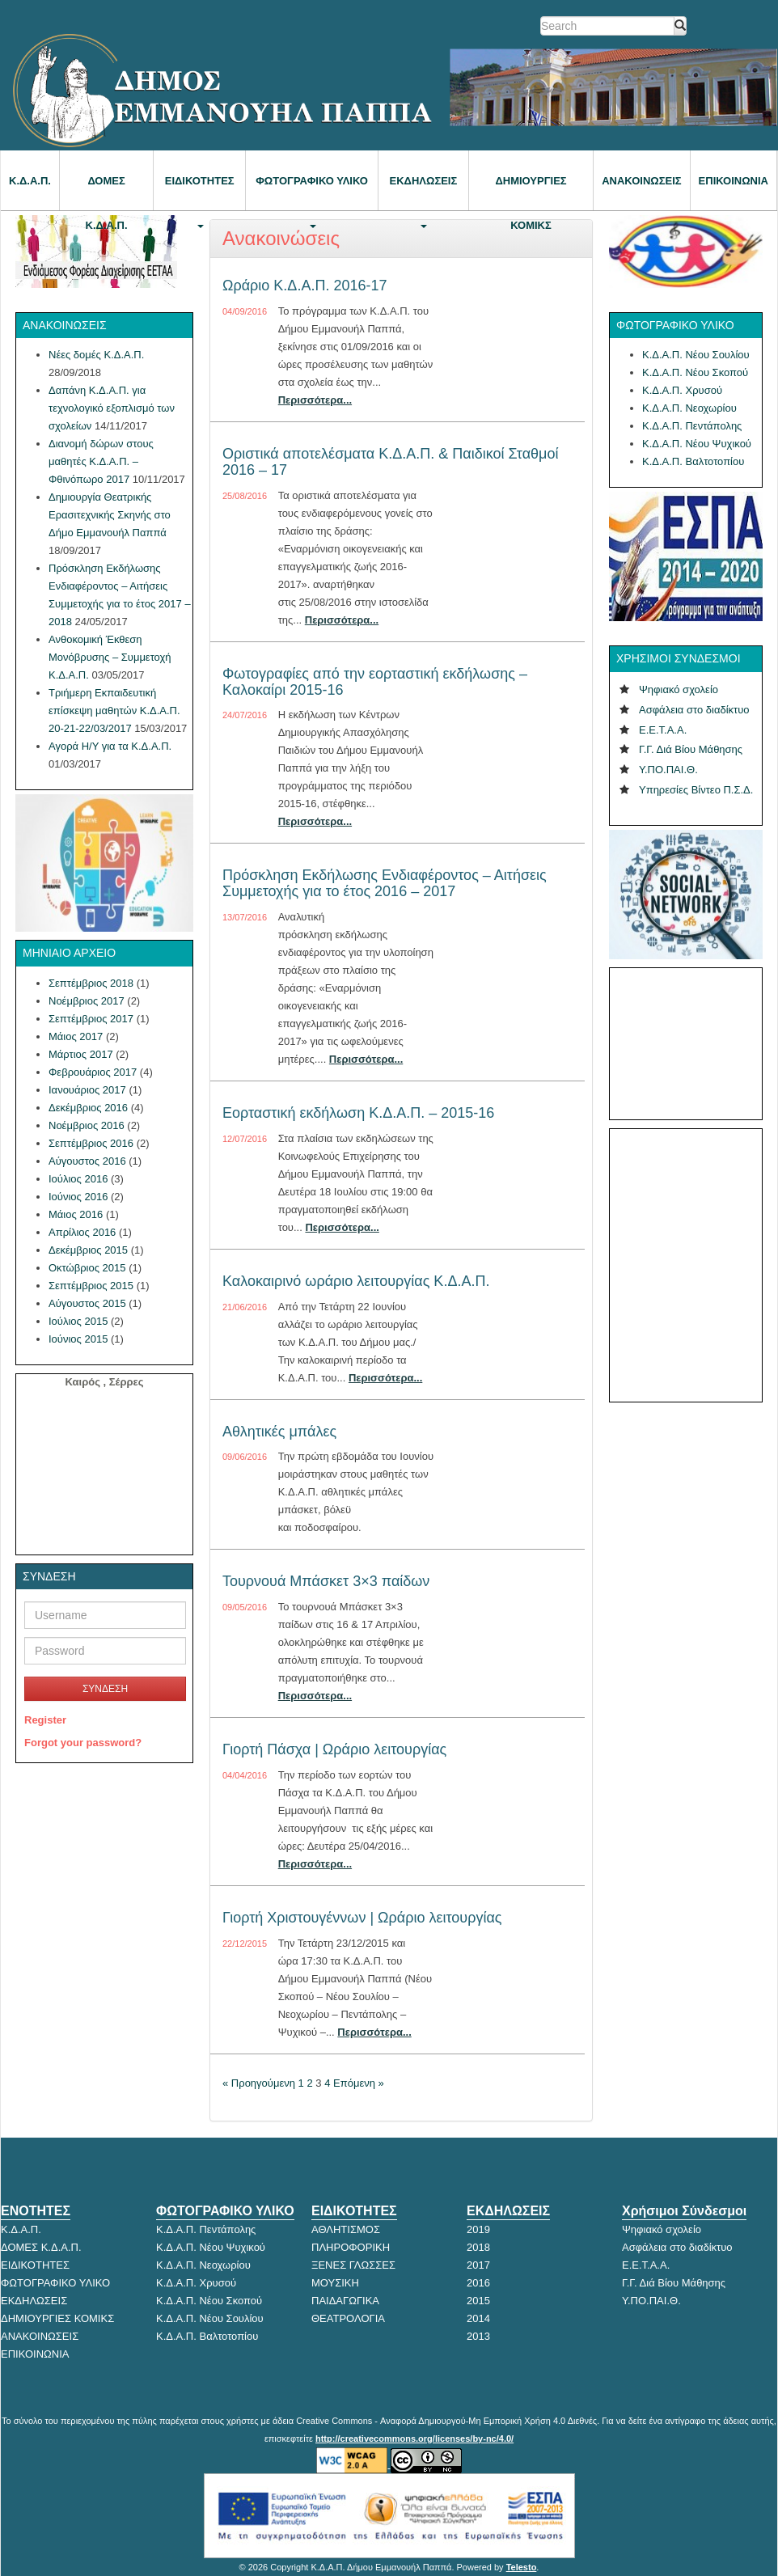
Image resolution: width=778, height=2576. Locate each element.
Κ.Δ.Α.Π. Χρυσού (682, 390)
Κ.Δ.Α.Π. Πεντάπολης (692, 426)
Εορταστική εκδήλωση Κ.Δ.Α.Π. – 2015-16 (358, 1113)
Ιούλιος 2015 (78, 1321)
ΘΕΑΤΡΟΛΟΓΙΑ (348, 2318)
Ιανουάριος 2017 (87, 1090)
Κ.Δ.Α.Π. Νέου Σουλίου (696, 355)
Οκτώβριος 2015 (87, 1268)
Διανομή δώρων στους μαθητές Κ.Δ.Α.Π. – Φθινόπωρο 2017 (101, 461)
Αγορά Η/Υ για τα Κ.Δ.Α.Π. (110, 746)
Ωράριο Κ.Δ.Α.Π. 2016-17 (304, 285)
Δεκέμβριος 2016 (88, 1108)
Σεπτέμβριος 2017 (91, 1019)
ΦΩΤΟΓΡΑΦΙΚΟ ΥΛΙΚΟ (312, 193)
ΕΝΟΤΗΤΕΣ (35, 2211)
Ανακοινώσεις (281, 238)
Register (45, 1720)
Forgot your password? (83, 1742)
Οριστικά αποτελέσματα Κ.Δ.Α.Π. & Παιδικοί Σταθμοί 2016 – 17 (390, 462)
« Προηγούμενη (258, 2083)
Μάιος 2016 (76, 1214)
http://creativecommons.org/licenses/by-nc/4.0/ (414, 2438)
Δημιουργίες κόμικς (530, 193)
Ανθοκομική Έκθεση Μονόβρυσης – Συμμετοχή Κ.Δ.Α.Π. (110, 657)
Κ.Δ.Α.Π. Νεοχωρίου (689, 408)
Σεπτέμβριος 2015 (91, 1286)
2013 (478, 2336)
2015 (478, 2301)
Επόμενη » (358, 2083)
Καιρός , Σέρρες (105, 1382)
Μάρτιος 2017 (81, 1054)
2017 (478, 2265)
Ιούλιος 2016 (78, 1179)
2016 (478, 2283)
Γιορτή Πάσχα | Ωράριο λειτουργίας (334, 1749)
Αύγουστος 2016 (87, 1161)
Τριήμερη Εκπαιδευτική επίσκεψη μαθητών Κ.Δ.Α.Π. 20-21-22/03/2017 (114, 710)
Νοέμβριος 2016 (87, 1125)
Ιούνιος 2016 (78, 1197)
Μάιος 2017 (76, 1036)
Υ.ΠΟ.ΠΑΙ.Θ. (668, 769)
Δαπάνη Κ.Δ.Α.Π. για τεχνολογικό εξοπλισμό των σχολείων (112, 408)
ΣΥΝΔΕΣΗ (105, 1688)
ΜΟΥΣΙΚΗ (335, 2283)
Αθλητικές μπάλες (279, 1431)
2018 (478, 2247)
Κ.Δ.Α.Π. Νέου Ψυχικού (696, 444)
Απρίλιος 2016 (82, 1232)
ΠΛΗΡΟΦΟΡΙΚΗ (350, 2247)
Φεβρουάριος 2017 (93, 1072)
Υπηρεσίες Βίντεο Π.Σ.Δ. (696, 790)
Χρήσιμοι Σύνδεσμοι (684, 2211)
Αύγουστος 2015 (87, 1303)
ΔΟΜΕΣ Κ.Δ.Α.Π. (107, 193)
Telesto (521, 2567)
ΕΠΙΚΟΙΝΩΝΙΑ (733, 181)
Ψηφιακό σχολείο (678, 689)
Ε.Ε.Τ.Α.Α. (663, 730)
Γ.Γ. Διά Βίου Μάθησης (690, 749)
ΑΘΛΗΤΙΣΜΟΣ (345, 2229)
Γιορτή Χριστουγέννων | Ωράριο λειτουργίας (361, 1918)
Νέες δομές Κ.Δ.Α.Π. (96, 355)
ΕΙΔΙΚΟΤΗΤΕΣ (200, 193)
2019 (478, 2229)
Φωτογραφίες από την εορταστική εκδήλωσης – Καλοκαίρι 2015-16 (374, 682)
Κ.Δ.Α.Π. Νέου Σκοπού (695, 372)
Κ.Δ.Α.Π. (30, 181)
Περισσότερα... (315, 400)
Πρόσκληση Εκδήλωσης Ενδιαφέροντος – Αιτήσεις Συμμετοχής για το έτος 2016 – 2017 (384, 883)
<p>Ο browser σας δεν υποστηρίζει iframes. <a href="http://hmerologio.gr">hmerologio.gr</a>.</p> (684, 1037)
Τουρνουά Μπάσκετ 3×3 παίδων (325, 1581)
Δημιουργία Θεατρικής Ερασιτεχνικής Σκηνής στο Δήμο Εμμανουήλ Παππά (110, 515)
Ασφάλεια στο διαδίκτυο (694, 710)
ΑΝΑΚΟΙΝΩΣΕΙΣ (641, 181)
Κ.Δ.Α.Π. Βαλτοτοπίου (693, 461)
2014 (478, 2318)
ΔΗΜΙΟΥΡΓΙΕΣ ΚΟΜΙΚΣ (57, 2318)
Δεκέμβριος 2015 (88, 1250)
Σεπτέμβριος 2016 (91, 1143)
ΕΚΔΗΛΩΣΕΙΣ (424, 193)
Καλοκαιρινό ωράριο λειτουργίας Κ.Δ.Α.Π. (355, 1281)
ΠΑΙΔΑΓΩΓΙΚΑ (345, 2301)
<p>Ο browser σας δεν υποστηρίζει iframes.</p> (686, 1262)
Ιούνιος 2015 (78, 1339)
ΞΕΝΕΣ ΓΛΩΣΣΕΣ (353, 2265)
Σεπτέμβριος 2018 (91, 983)
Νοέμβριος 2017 (87, 1001)
